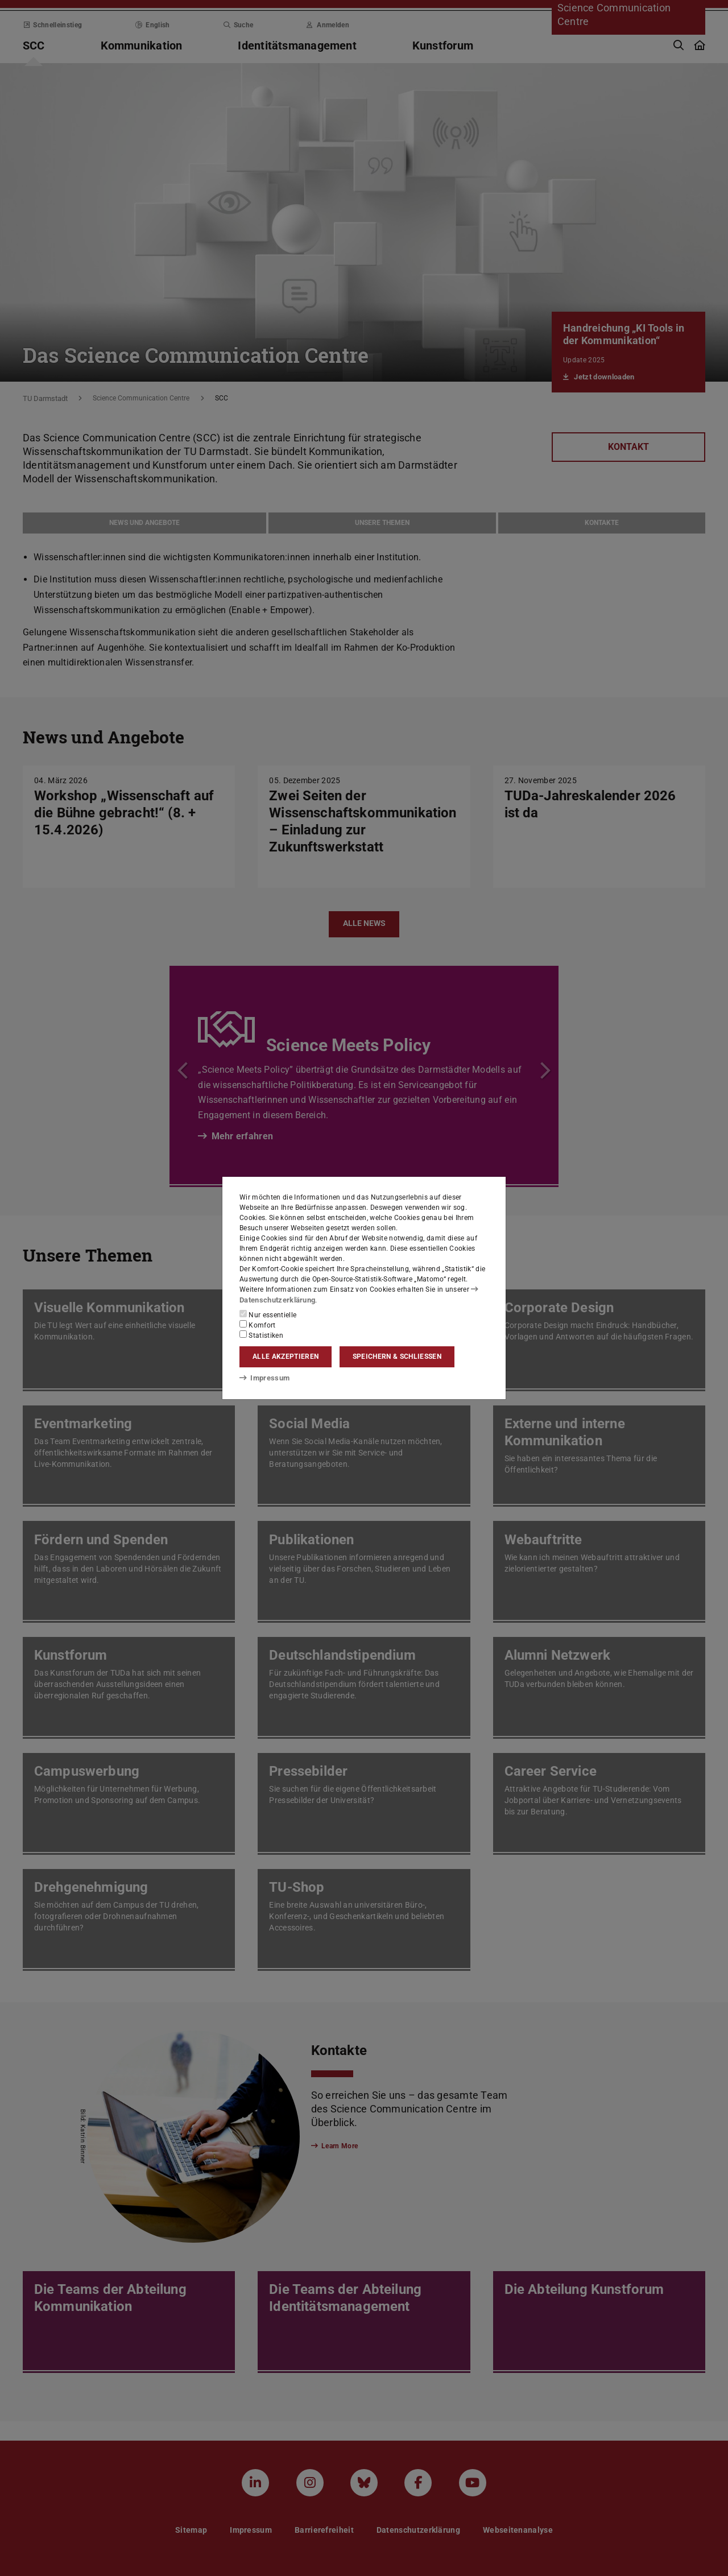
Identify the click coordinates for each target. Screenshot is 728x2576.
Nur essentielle (267, 1313)
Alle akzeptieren (285, 1357)
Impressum (262, 1378)
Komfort (257, 1324)
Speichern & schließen (397, 1357)
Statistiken (261, 1334)
